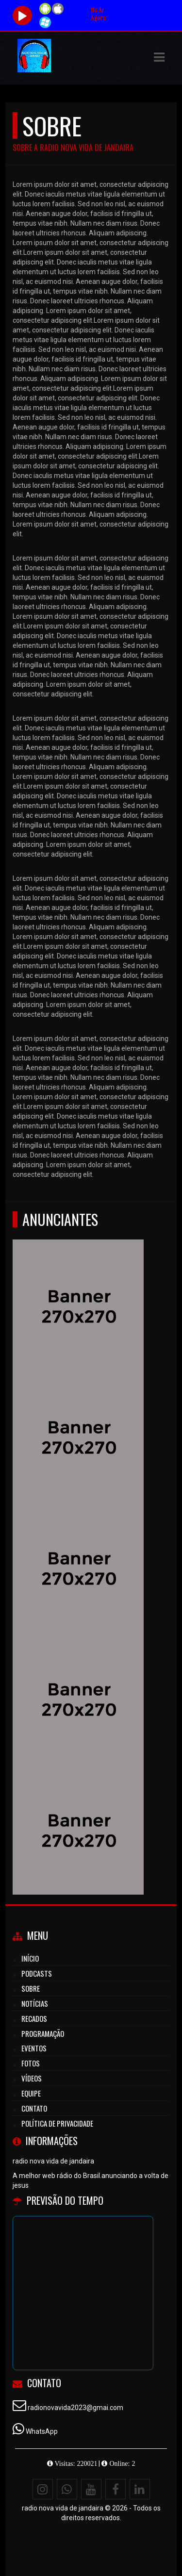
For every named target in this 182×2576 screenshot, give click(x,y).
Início (30, 1958)
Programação (42, 2033)
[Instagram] (43, 2489)
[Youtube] (91, 2489)
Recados (34, 2018)
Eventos (34, 2048)
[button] (159, 57)
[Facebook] (115, 2489)
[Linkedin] (140, 2489)
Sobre (30, 1988)
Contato (34, 2108)
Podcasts (36, 1973)
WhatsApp (42, 2431)
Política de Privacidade (57, 2123)
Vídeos (31, 2078)
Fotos (30, 2063)
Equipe (31, 2093)
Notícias (34, 2003)
